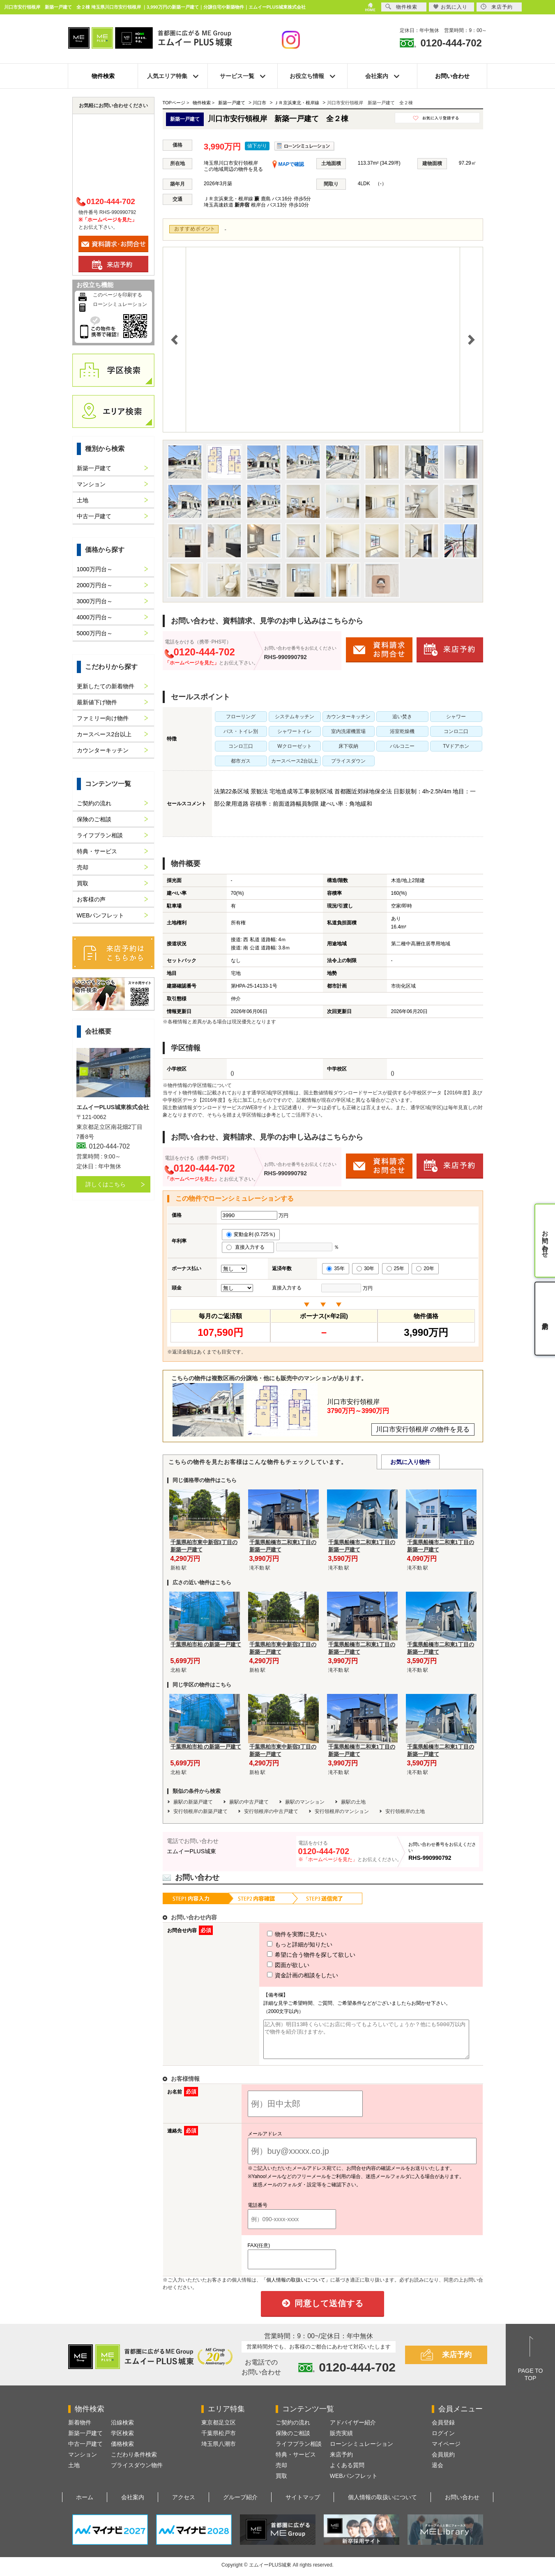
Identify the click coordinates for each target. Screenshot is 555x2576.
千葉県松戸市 (218, 2440)
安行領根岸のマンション (342, 1811)
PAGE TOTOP (530, 2382)
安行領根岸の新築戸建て (200, 1811)
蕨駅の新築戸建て (193, 1802)
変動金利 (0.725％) (250, 1234)
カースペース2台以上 (104, 734)
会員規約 (443, 2462)
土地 (82, 500)
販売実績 (341, 2440)
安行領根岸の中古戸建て (271, 1811)
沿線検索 (122, 2430)
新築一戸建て (94, 468)
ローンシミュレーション (120, 304)
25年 (395, 1268)
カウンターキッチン (103, 750)
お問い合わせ (452, 76)
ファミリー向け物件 (103, 718)
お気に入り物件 (410, 1462)
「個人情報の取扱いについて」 (295, 2287)
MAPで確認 (288, 164)
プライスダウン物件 (137, 2472)
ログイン (443, 2440)
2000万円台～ (95, 585)
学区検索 (122, 2440)
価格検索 (122, 2451)
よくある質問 (347, 2472)
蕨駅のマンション (305, 1802)
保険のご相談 (94, 819)
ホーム (84, 2504)
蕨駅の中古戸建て (249, 1802)
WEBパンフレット (100, 915)
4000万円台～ (95, 617)
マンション (91, 484)
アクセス (183, 2504)
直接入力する (247, 1247)
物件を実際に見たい (282, 1934)
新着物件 (79, 2430)
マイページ (446, 2451)
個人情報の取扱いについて (382, 2504)
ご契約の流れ (94, 803)
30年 (365, 1268)
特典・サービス (97, 851)
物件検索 (103, 76)
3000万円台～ (95, 601)
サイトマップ (303, 2504)
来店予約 (457, 2362)
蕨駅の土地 (353, 1802)
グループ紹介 (240, 2504)
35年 (335, 1268)
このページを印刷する (117, 295)
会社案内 (132, 2504)
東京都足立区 (218, 2430)
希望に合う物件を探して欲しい (296, 1954)
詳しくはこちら (105, 1184)
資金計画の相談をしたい (287, 1975)
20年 (425, 1268)
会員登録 (443, 2430)
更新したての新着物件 (105, 686)
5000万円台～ (95, 633)
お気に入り (450, 7)
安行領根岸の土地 (405, 1811)
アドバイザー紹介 (353, 2430)
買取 (82, 883)
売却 (82, 867)
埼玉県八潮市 (218, 2451)
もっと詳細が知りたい (285, 1944)
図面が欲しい (273, 1965)
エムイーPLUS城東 (191, 1851)
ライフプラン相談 (100, 835)
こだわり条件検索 (134, 2462)
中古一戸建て (94, 516)
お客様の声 (91, 899)
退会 (437, 2472)
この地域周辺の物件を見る (233, 169)
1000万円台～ (95, 569)
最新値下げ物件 (97, 702)
